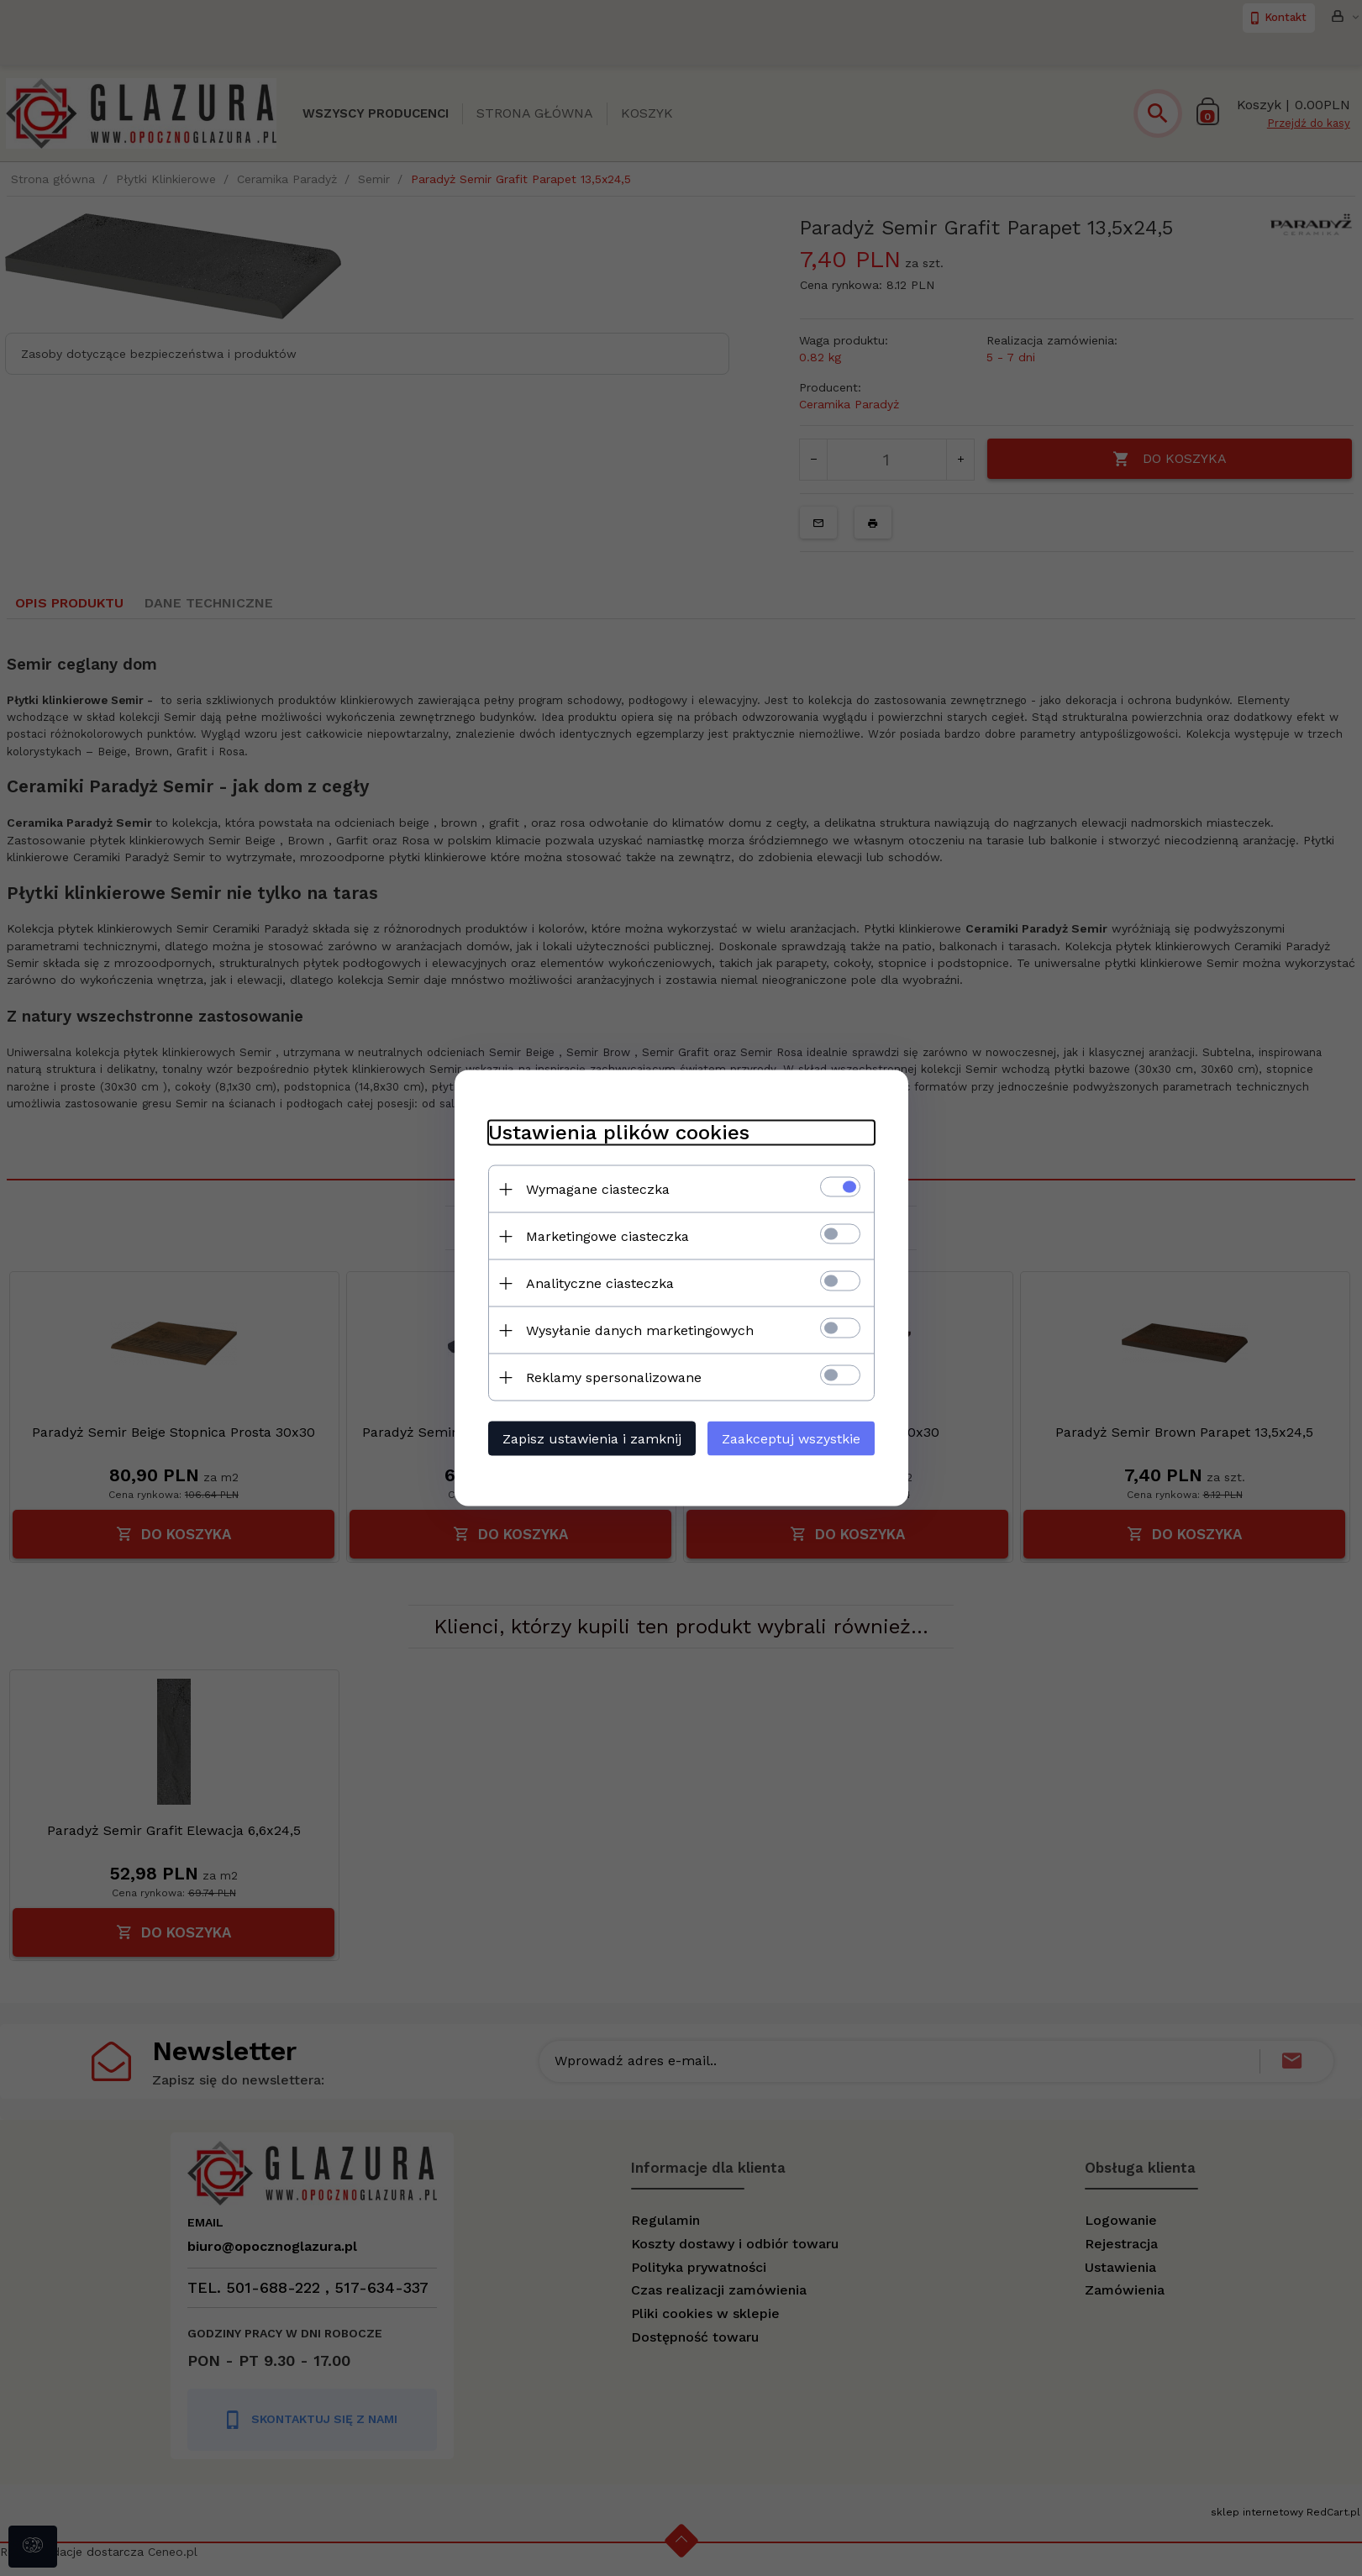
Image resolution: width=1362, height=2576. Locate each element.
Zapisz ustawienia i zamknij (591, 1439)
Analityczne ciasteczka (600, 1283)
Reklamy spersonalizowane (614, 1377)
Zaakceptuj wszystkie (791, 1439)
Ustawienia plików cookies (618, 1132)
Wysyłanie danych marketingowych (640, 1330)
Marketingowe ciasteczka (607, 1236)
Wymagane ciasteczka (598, 1189)
